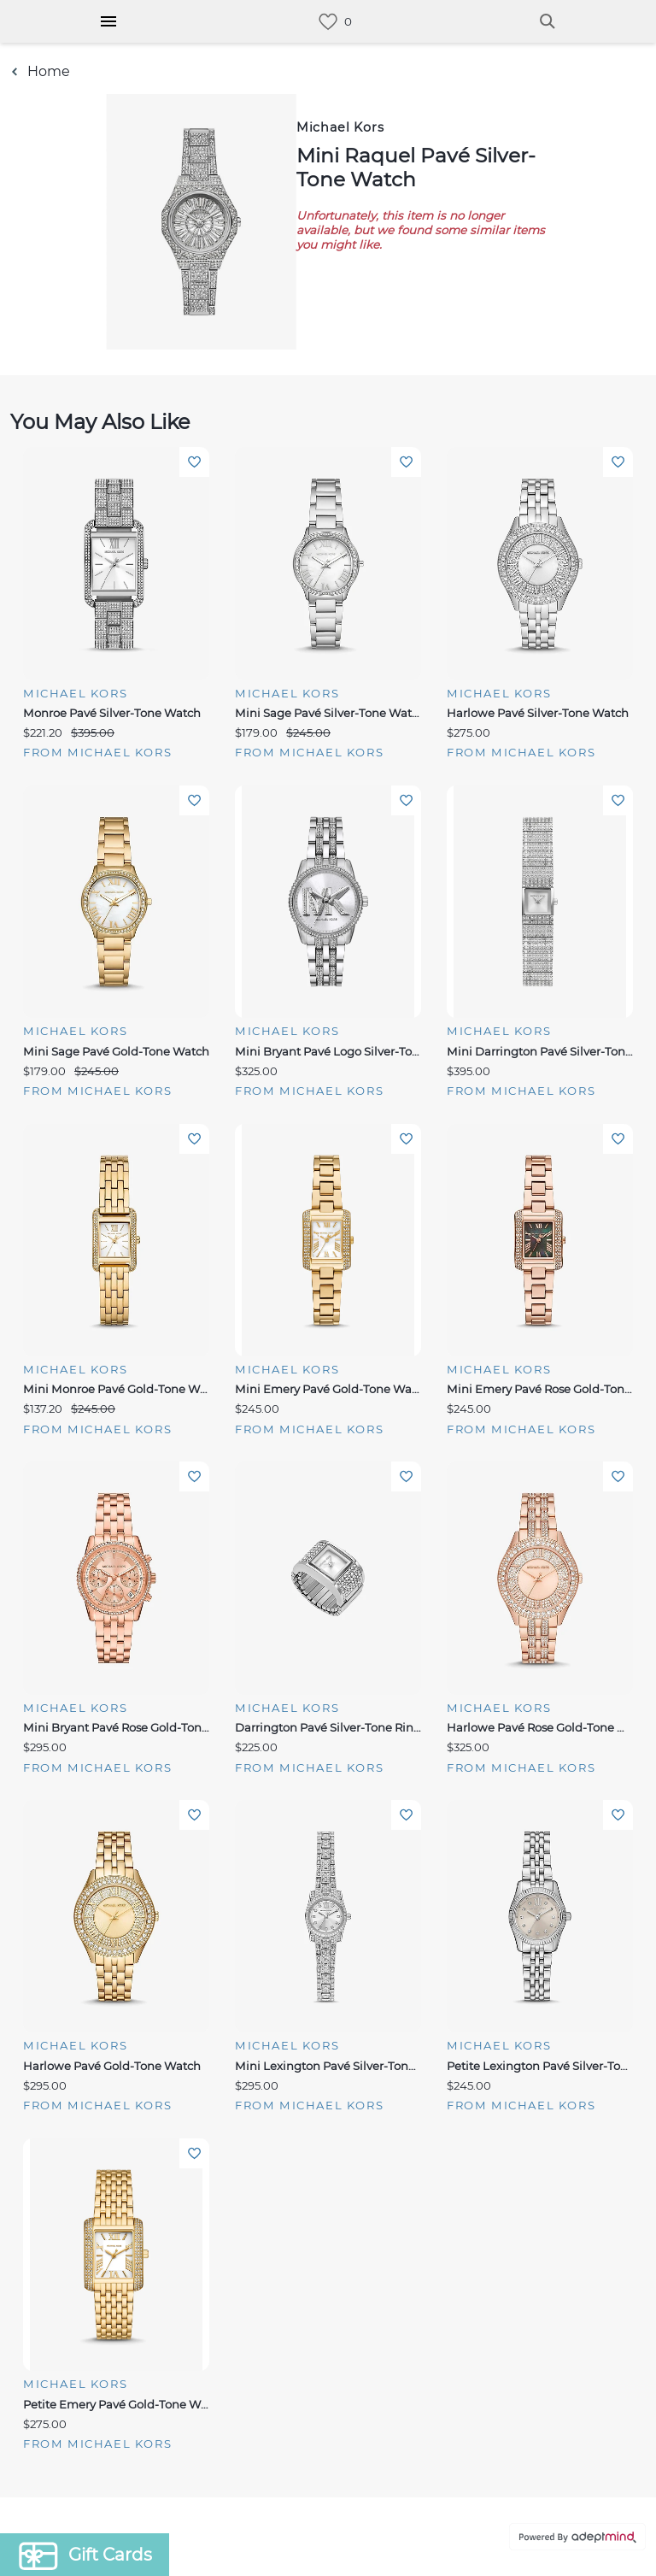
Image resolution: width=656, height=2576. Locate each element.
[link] (328, 22)
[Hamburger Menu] (108, 21)
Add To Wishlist (194, 462)
